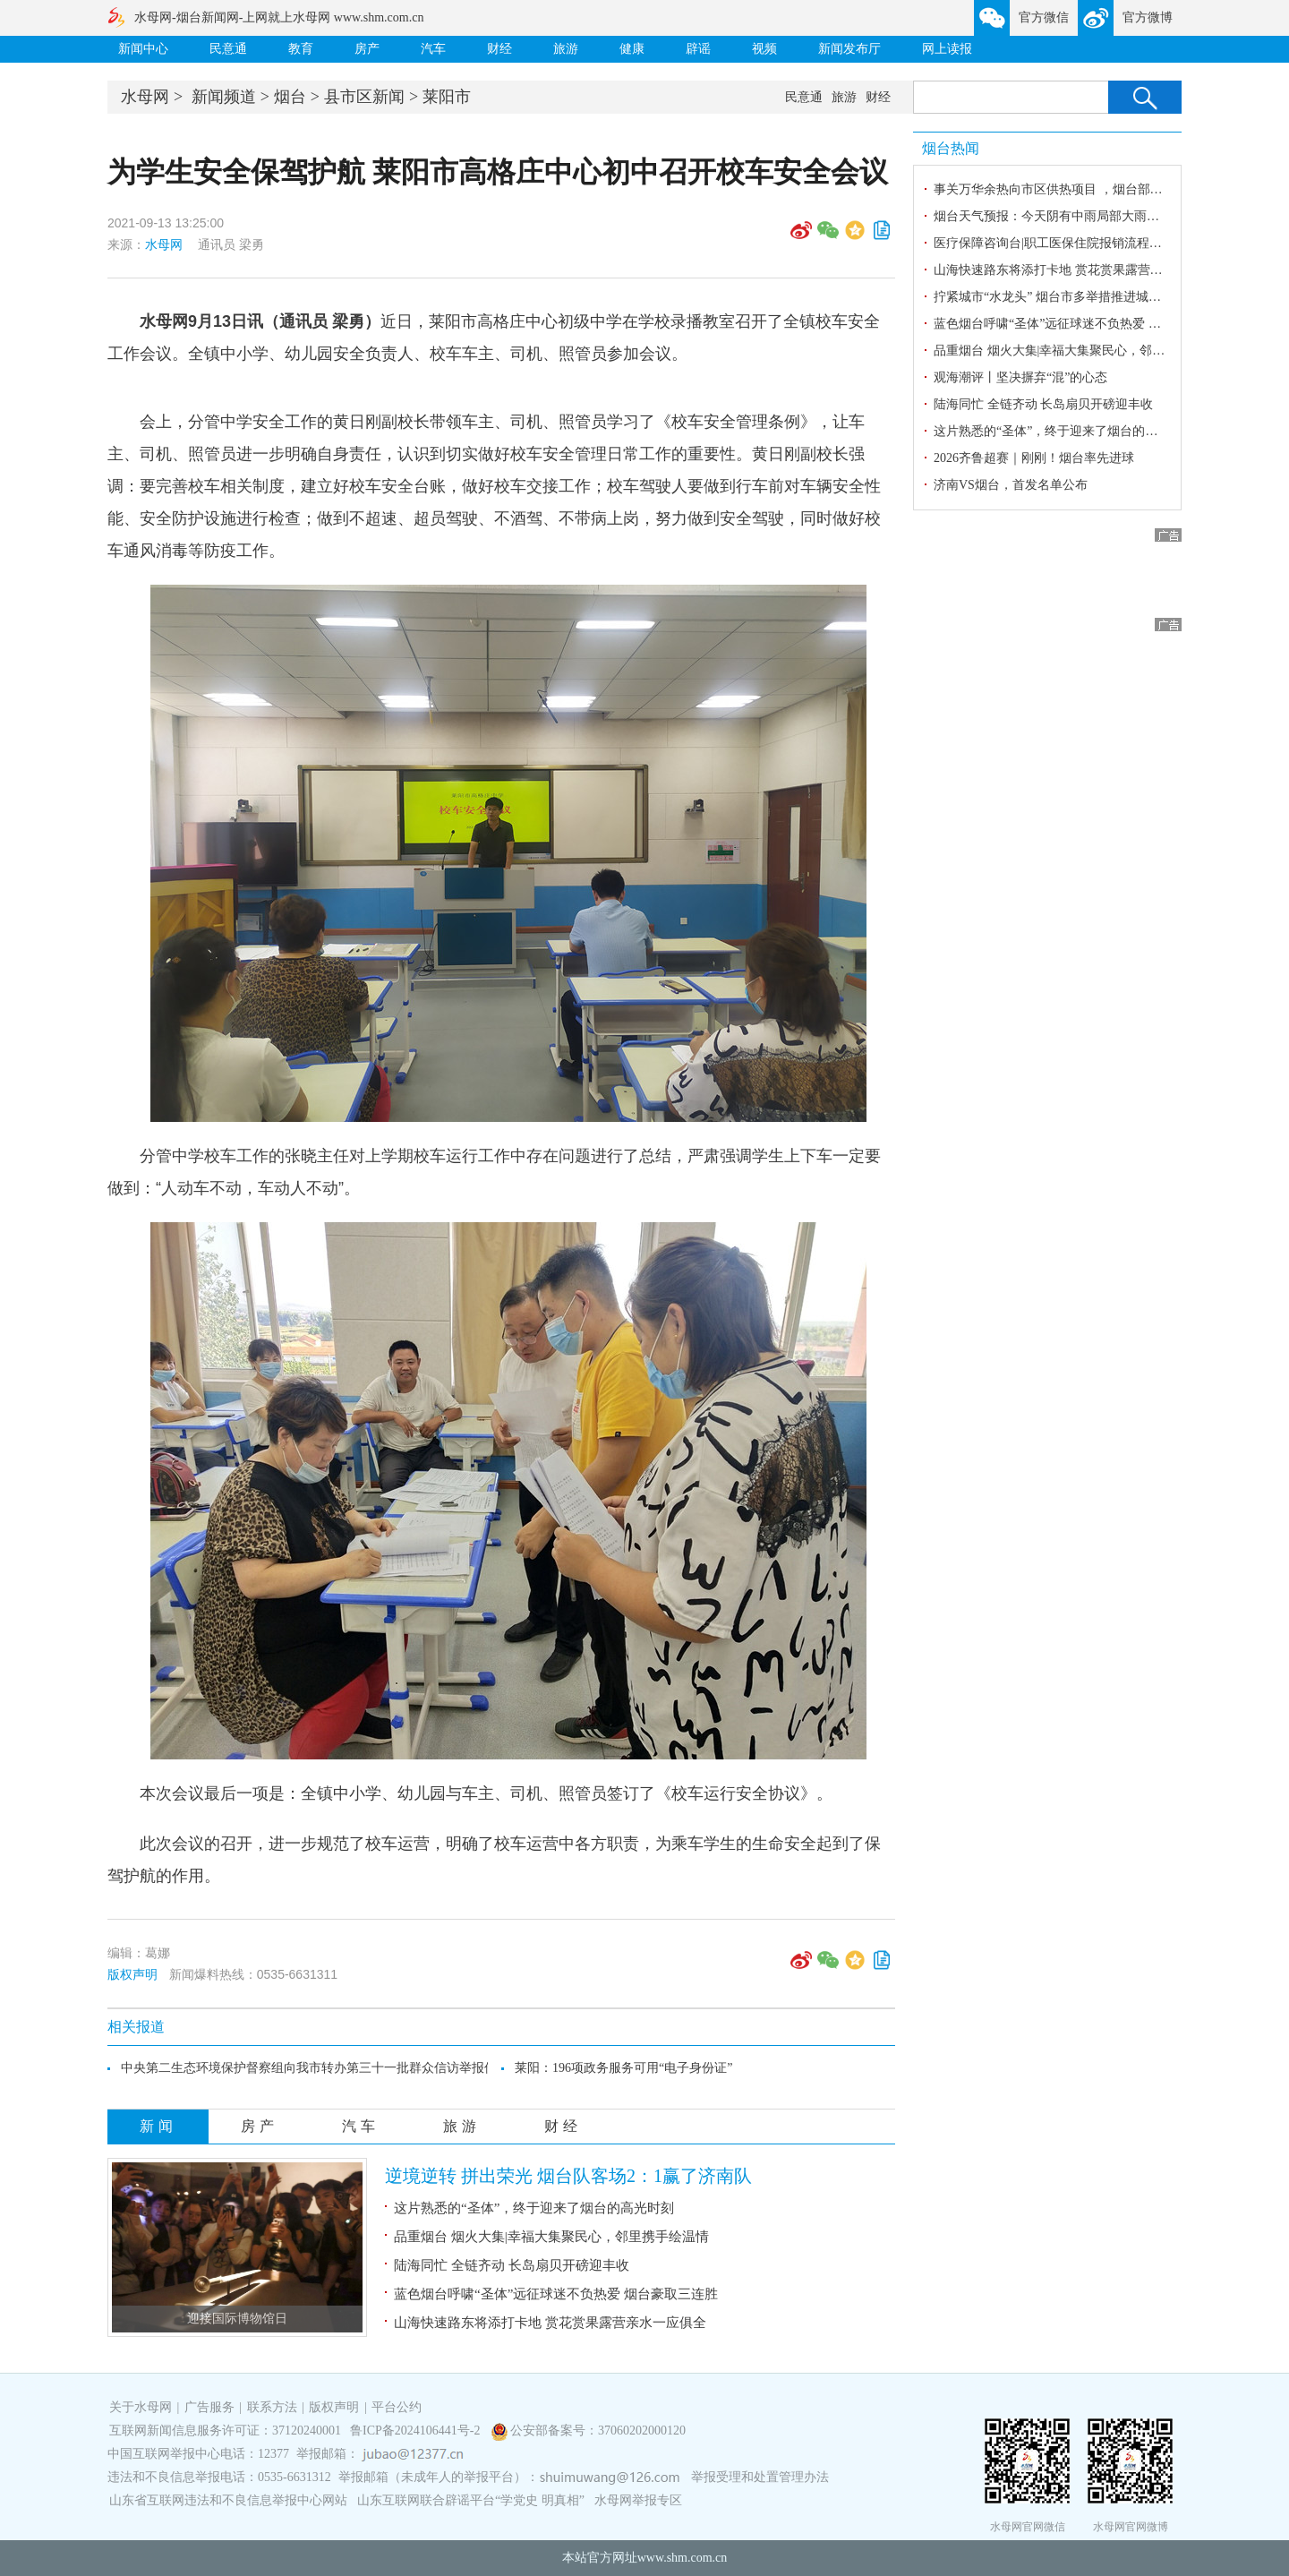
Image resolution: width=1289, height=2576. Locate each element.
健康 (631, 49)
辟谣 (698, 49)
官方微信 (1044, 17)
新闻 (158, 2126)
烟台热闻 (950, 148)
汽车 (433, 49)
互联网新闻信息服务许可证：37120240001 (225, 2430)
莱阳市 (447, 97)
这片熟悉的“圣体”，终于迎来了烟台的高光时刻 (534, 2208)
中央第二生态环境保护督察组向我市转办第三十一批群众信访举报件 (309, 2068)
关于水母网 (142, 2407)
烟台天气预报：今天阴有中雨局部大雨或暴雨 (1059, 216)
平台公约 (396, 2407)
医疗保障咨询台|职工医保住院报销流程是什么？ (1066, 243)
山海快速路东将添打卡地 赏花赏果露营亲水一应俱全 (550, 2322)
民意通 (228, 49)
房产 (367, 49)
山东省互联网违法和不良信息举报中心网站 (228, 2500)
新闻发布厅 (849, 49)
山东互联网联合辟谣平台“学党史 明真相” (471, 2500)
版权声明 (132, 1974)
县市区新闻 (364, 97)
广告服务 (209, 2407)
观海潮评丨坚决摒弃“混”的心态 (1020, 377)
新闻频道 (224, 97)
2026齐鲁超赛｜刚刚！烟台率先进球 (1034, 458)
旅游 (565, 49)
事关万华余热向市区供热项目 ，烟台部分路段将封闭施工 (1092, 189)
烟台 (290, 97)
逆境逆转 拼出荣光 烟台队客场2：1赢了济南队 (568, 2176)
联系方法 (272, 2407)
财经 (499, 49)
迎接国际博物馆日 (237, 2318)
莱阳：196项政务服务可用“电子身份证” (623, 2068)
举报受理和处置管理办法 (760, 2477)
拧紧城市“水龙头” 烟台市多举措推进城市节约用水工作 (1085, 297)
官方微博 (1148, 17)
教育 (300, 49)
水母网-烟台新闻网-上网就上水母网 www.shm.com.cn (278, 17)
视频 (764, 49)
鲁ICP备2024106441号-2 (416, 2430)
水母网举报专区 (638, 2500)
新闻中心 (143, 49)
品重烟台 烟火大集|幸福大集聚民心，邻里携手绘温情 (551, 2236)
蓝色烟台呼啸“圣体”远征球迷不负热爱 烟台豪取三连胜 (556, 2294)
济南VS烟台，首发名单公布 (1011, 485)
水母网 (145, 97)
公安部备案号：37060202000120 (598, 2430)
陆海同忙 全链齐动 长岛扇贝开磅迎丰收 (511, 2265)
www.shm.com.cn (682, 2557)
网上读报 (947, 49)
